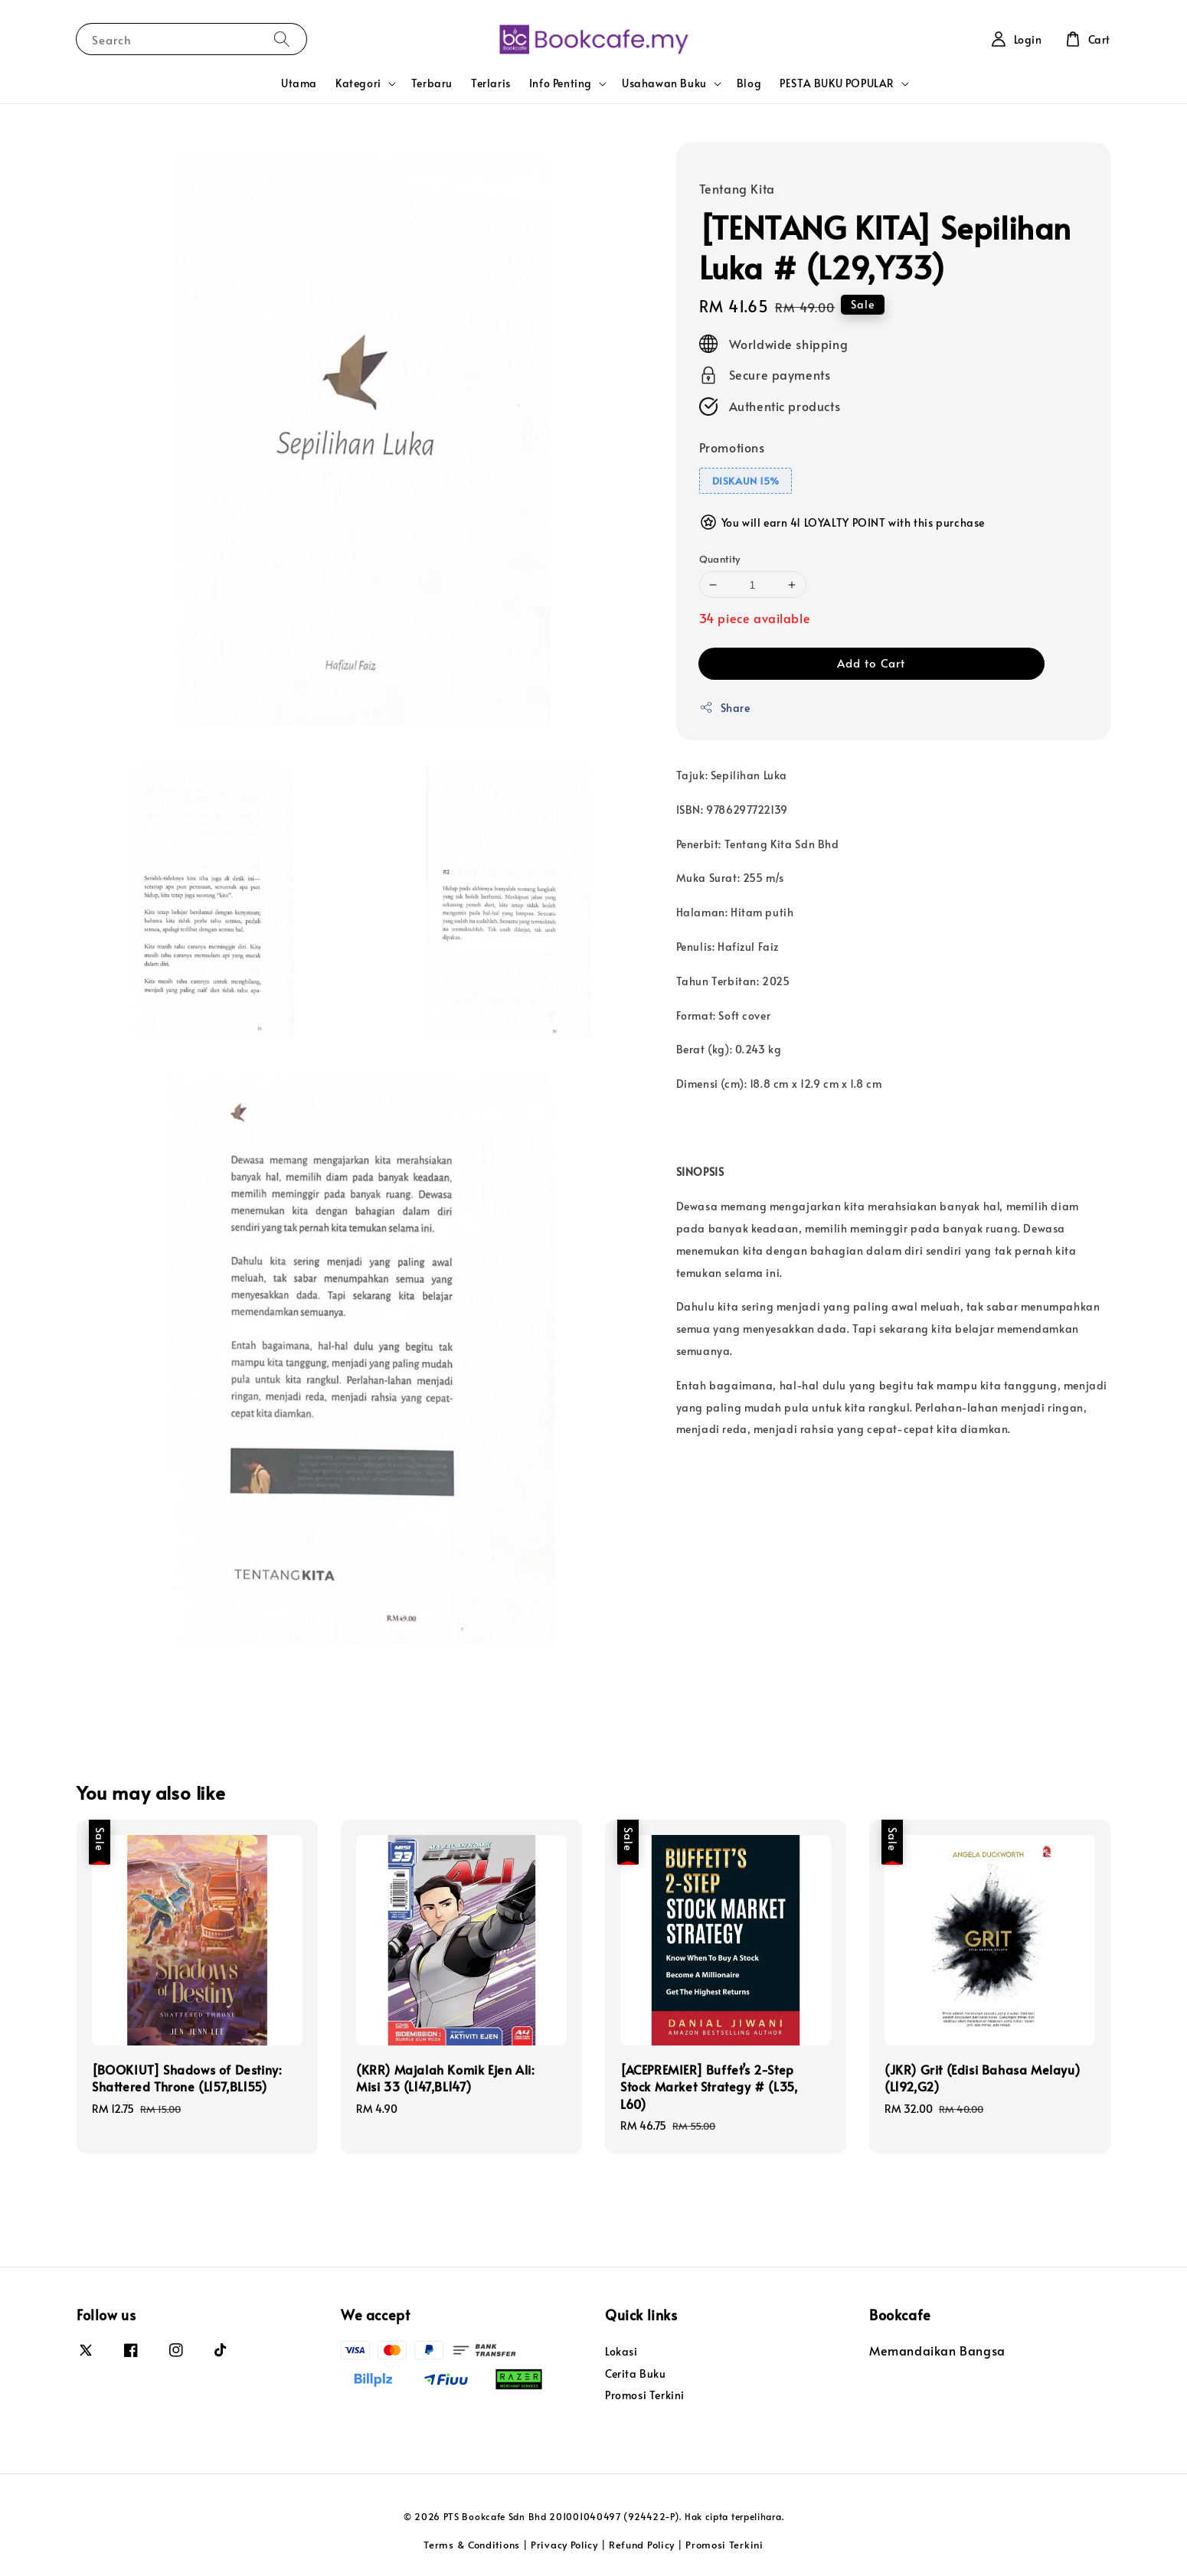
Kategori (358, 83)
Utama (299, 83)
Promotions (732, 447)
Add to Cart (871, 663)
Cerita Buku (635, 2373)
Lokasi (621, 2352)
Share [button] (724, 707)
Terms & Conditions (471, 2545)
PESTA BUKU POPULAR (837, 83)
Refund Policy (642, 2545)
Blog (749, 83)
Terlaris (491, 83)
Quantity (720, 559)
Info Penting (560, 83)
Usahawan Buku (664, 83)
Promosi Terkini (645, 2395)
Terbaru (432, 83)
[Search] (281, 39)
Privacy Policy (564, 2545)
